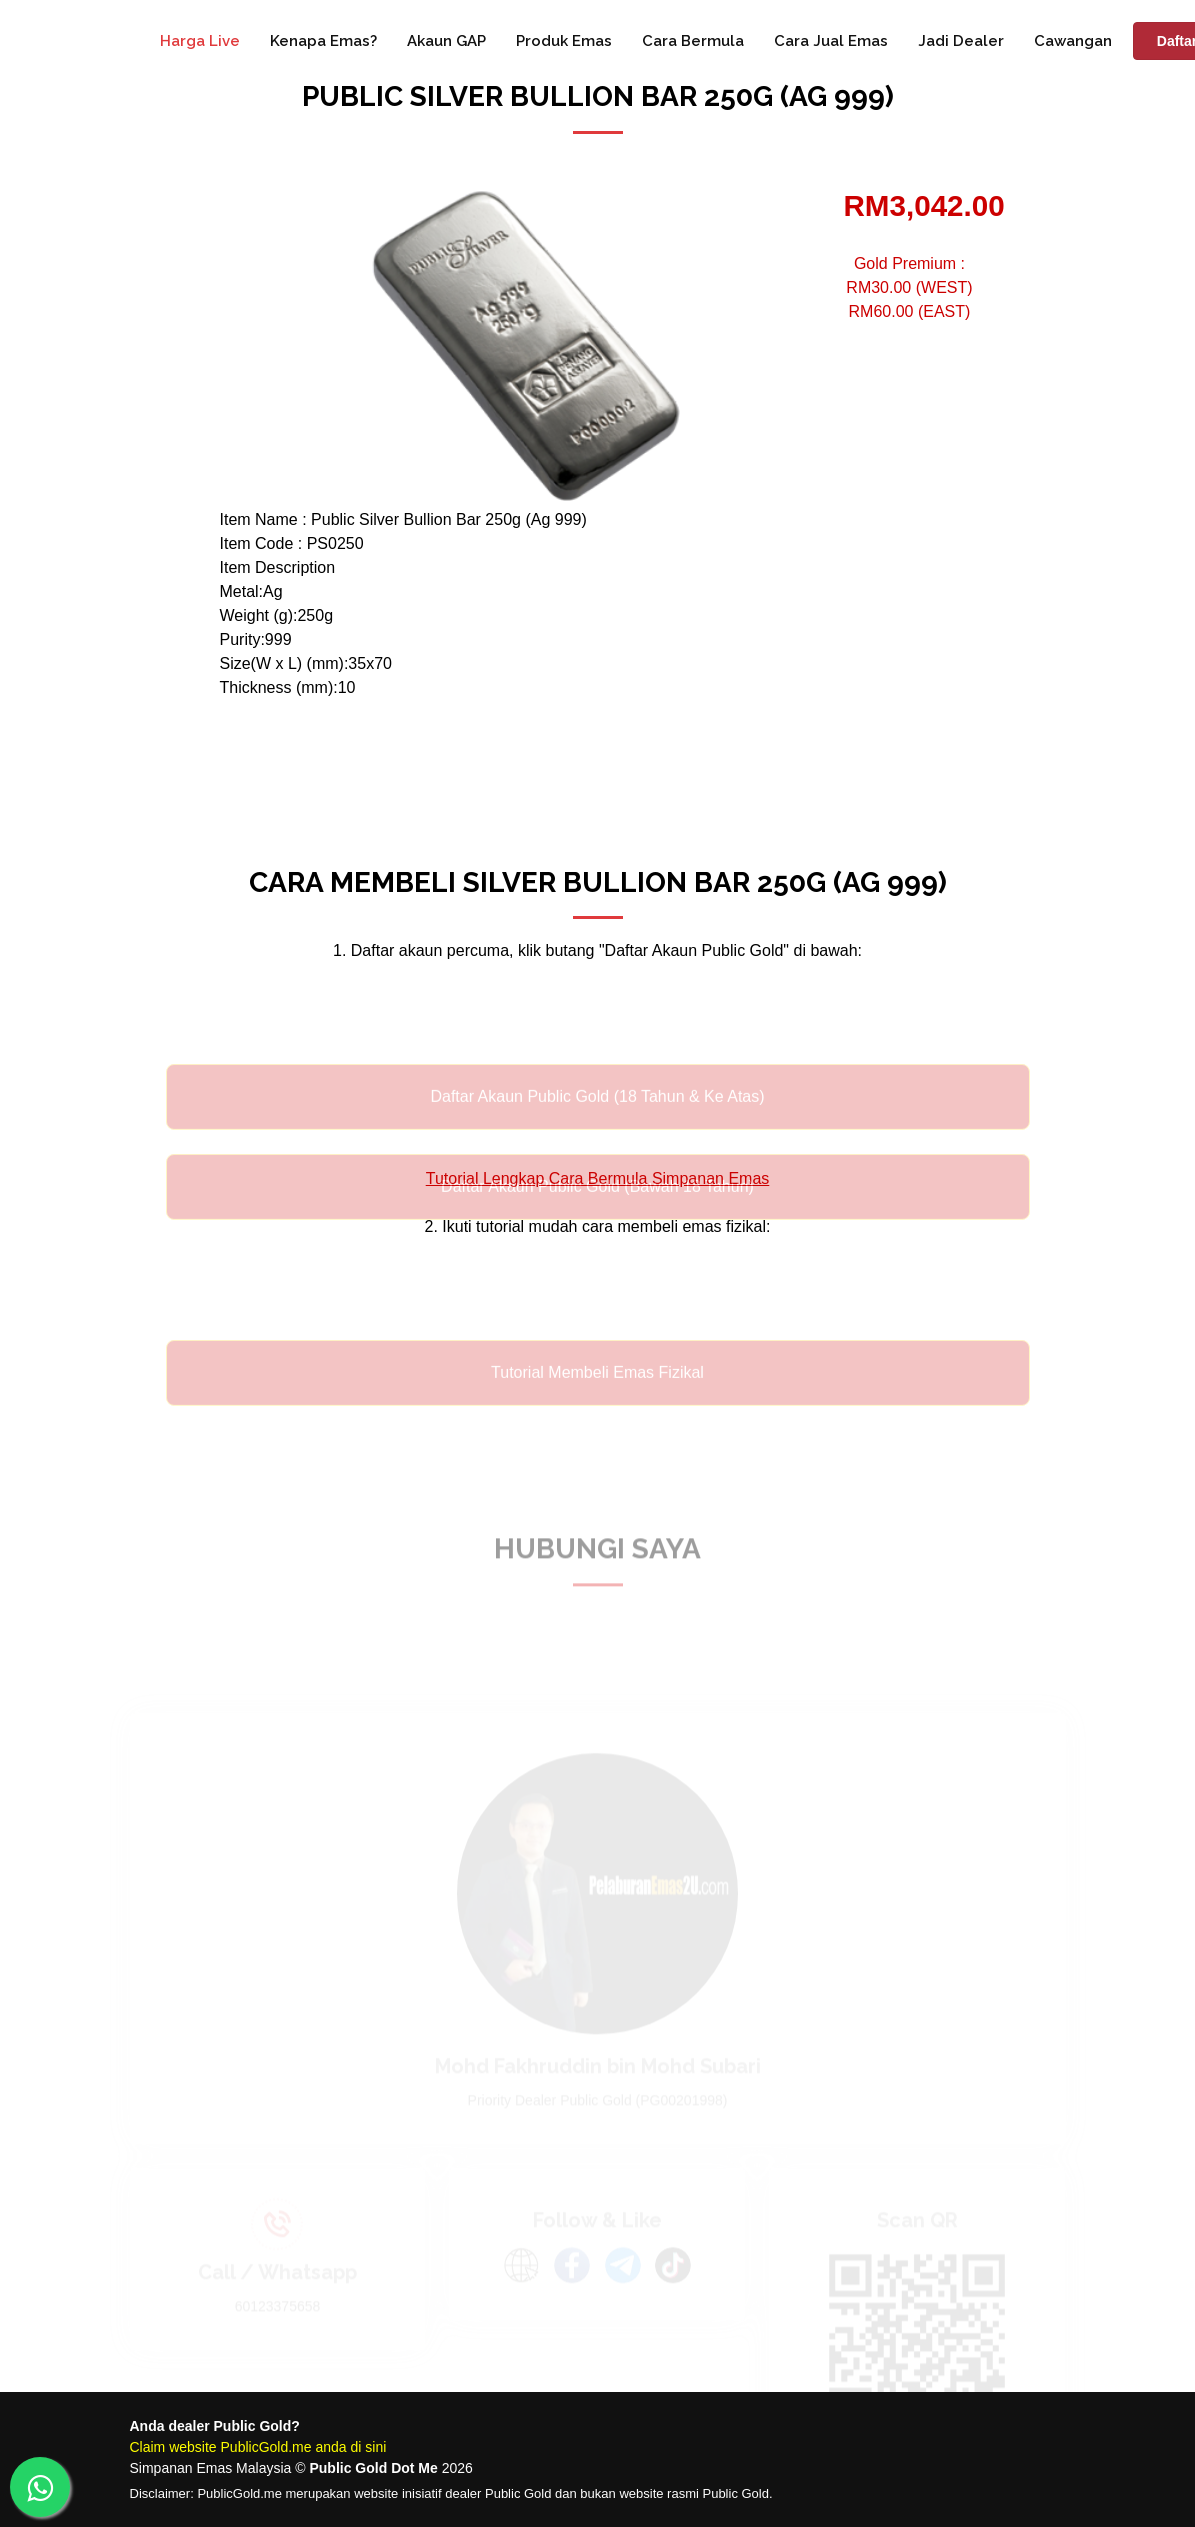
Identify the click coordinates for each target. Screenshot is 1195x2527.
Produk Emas (564, 41)
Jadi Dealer (961, 41)
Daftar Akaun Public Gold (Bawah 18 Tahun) (597, 1207)
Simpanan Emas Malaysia (211, 2468)
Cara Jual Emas (831, 41)
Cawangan (1073, 41)
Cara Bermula (693, 41)
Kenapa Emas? (323, 41)
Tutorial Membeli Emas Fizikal (597, 1393)
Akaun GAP (446, 41)
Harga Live (200, 41)
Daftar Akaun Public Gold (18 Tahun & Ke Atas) (597, 1117)
